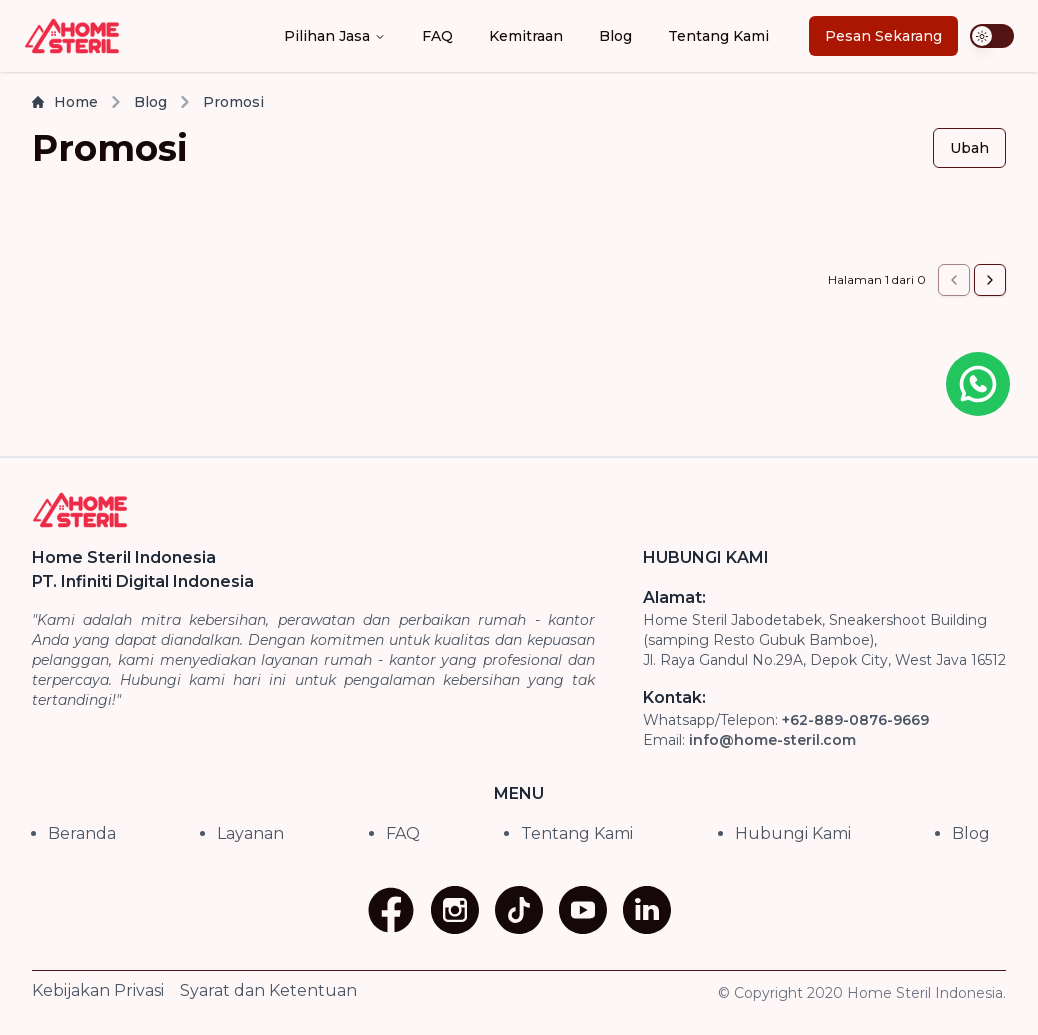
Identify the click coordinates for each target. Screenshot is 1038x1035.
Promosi (233, 102)
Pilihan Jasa (335, 36)
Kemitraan (526, 36)
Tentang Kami (718, 36)
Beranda (82, 833)
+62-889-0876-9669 (855, 720)
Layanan (250, 833)
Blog (615, 36)
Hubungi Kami (793, 833)
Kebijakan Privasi (98, 990)
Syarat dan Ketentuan (268, 990)
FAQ (437, 36)
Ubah (969, 148)
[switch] (992, 36)
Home (65, 102)
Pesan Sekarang (883, 36)
